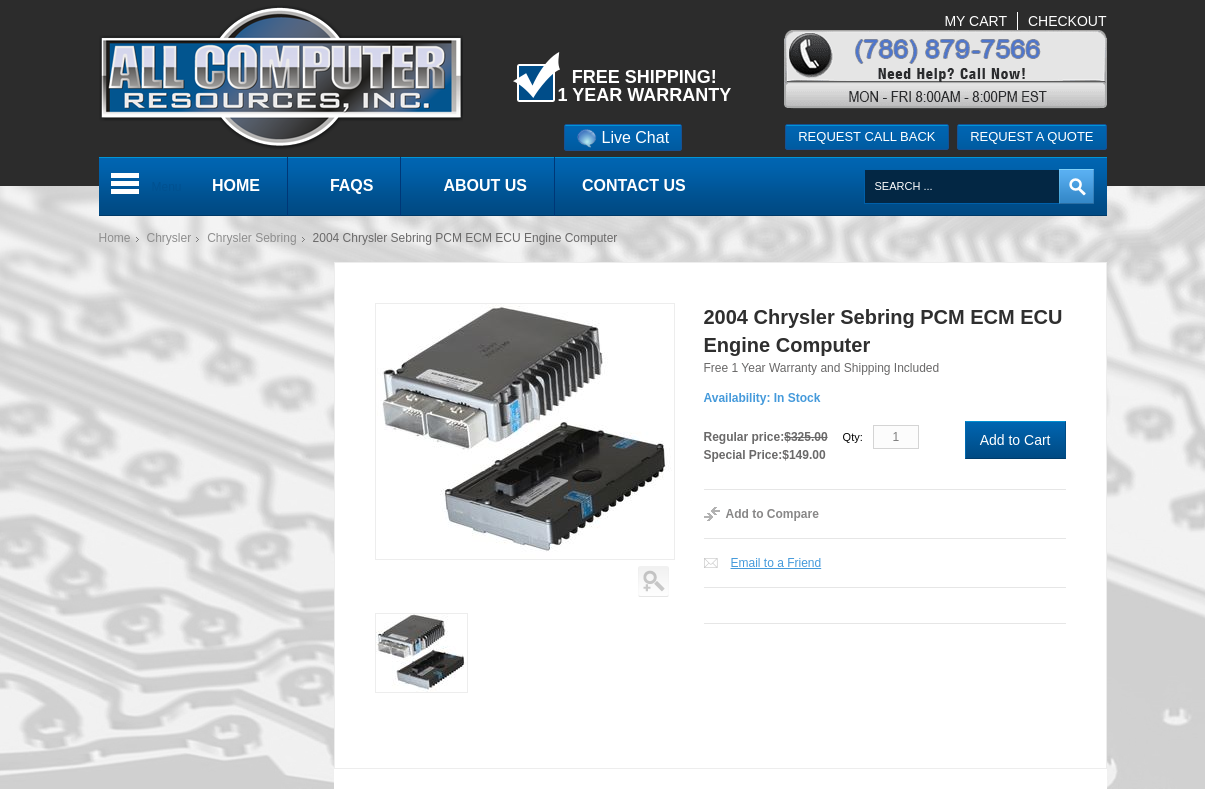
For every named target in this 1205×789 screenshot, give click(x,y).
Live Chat (623, 137)
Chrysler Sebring (251, 238)
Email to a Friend (776, 563)
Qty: (853, 437)
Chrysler (169, 238)
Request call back (866, 136)
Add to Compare (772, 514)
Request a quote (1031, 136)
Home (115, 238)
